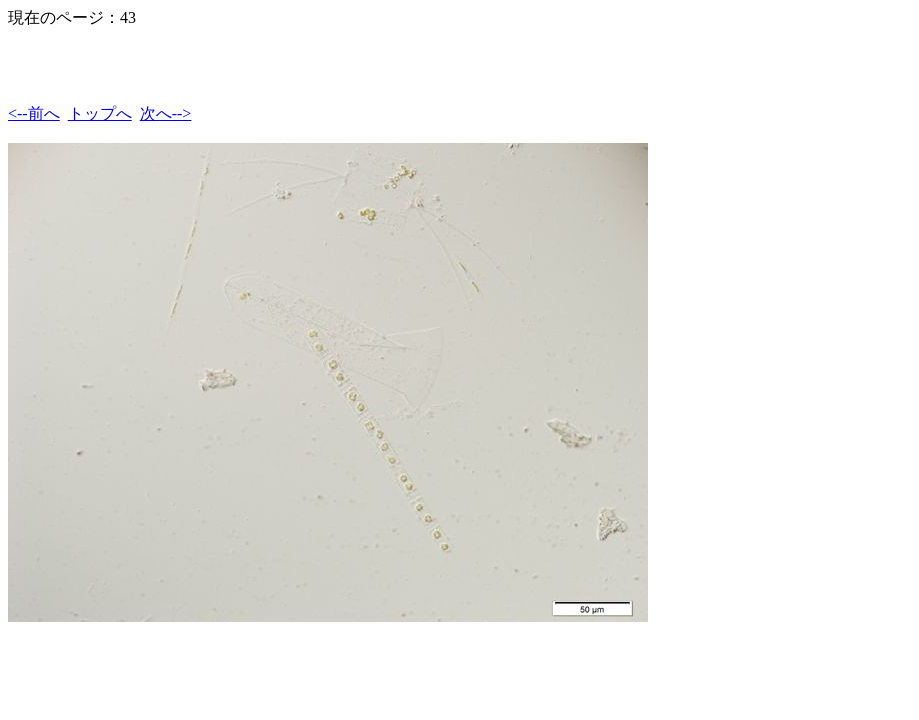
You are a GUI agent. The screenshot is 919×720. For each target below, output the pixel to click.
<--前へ (34, 113)
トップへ (100, 113)
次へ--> (166, 113)
